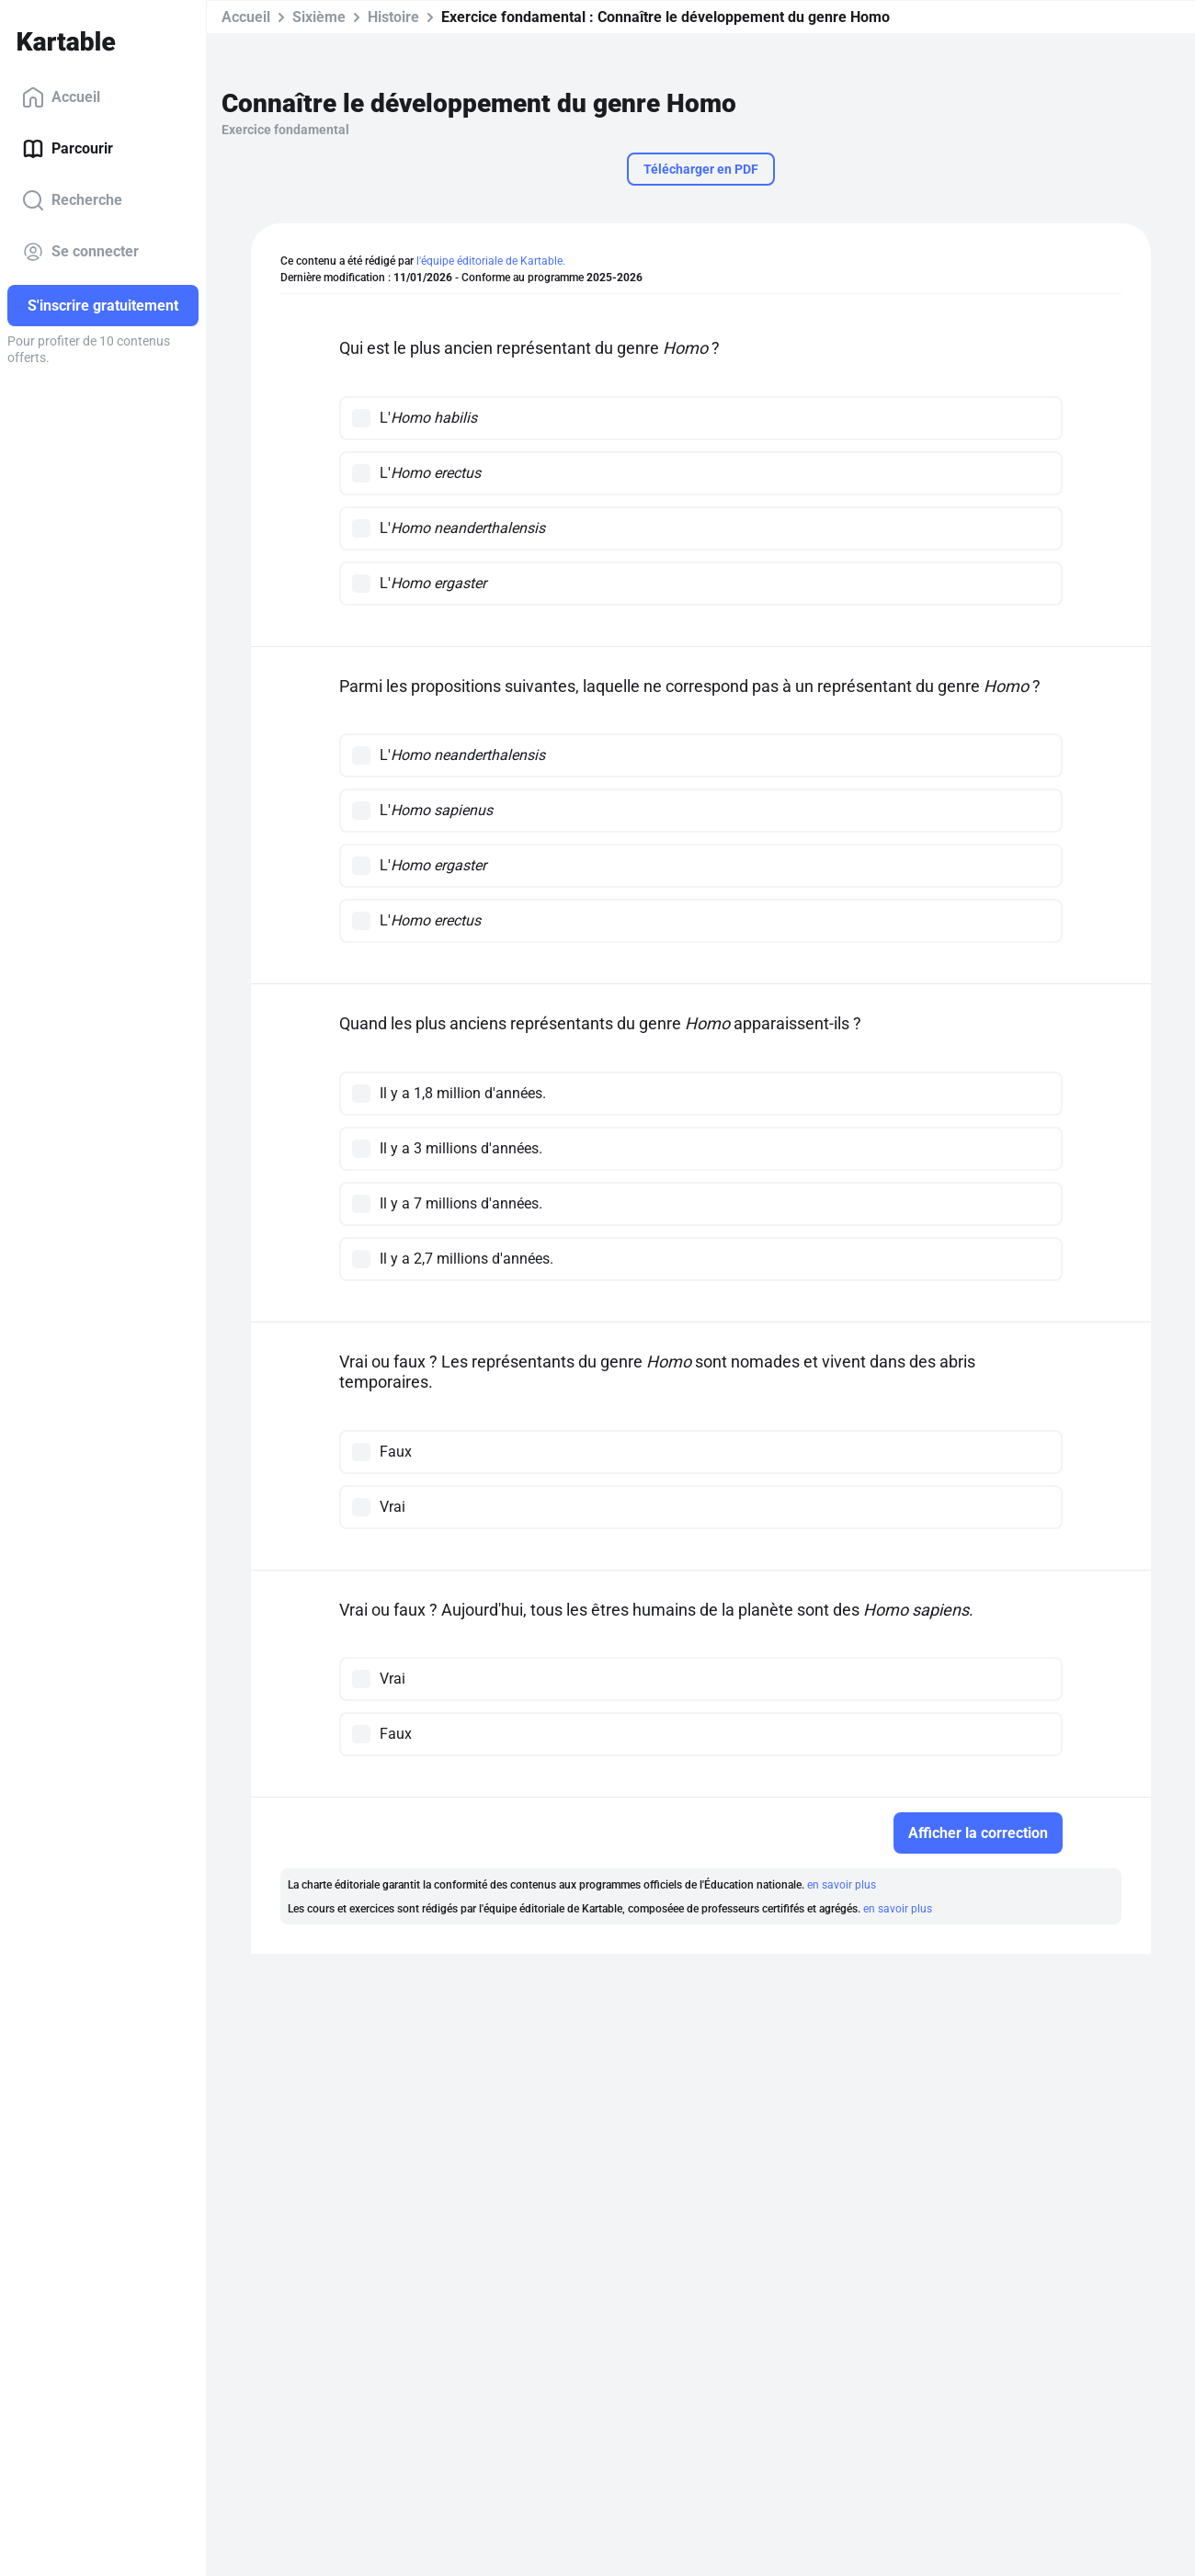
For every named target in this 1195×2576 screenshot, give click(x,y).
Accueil (61, 97)
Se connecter (80, 252)
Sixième (319, 17)
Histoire (393, 17)
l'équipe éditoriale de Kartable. (490, 261)
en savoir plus (841, 1884)
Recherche (72, 200)
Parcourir (67, 149)
